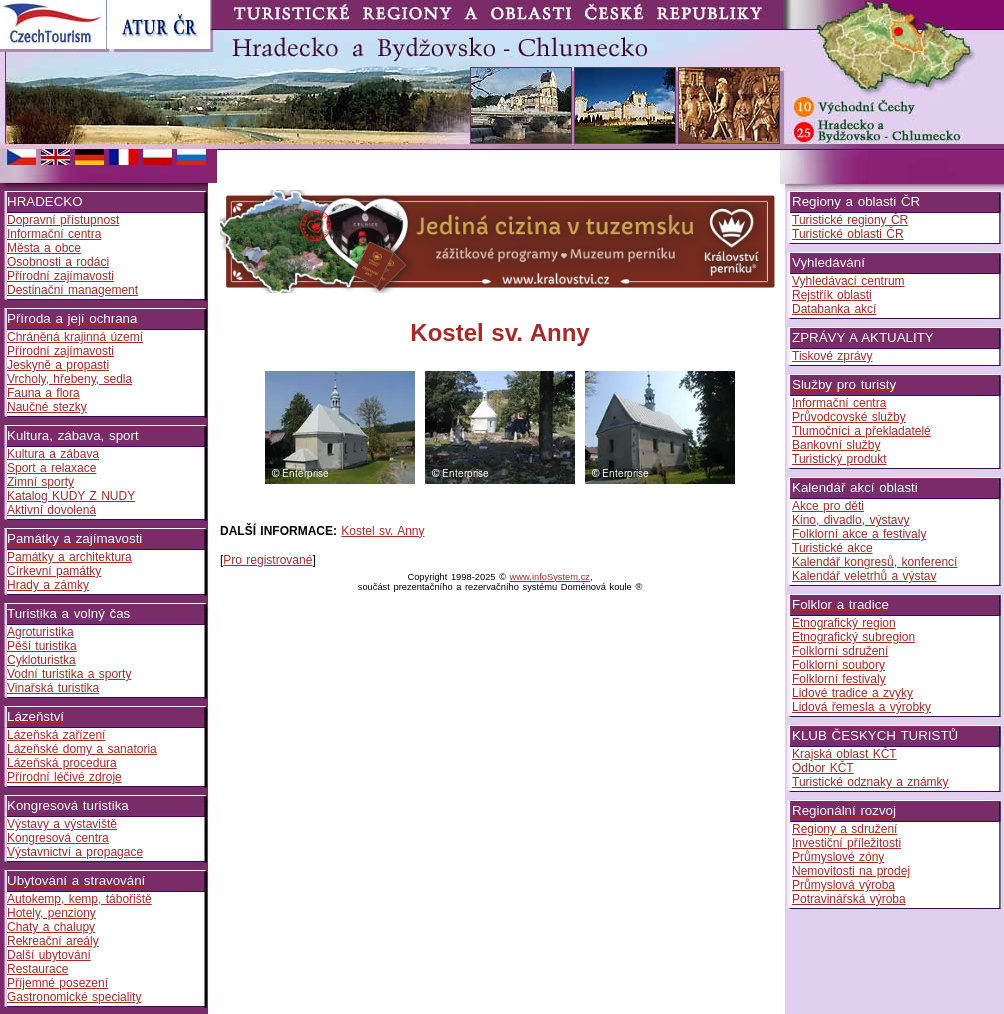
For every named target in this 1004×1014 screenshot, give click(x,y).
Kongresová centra (58, 838)
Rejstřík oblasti (832, 295)
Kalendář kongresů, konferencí (874, 562)
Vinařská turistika (53, 688)
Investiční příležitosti (846, 843)
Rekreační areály (53, 941)
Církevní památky (54, 571)
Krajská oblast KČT (844, 754)
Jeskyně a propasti (58, 365)
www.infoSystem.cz (550, 577)
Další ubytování (49, 955)
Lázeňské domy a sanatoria (82, 749)
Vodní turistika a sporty (69, 674)
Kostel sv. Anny (382, 531)
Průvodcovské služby (849, 417)
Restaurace (37, 969)
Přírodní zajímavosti (60, 276)
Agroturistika (40, 632)
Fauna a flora (43, 393)
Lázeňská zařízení (56, 735)
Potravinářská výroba (849, 899)
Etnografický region (844, 623)
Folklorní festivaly (839, 679)
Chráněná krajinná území (75, 337)
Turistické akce (832, 548)
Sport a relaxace (51, 468)
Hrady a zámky (48, 585)
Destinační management (72, 290)
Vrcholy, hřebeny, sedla (69, 379)
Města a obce (44, 248)
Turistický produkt (839, 459)
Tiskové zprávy (832, 356)
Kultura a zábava (53, 454)
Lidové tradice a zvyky (852, 693)
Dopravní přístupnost (63, 220)
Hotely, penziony (51, 913)
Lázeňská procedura (62, 763)
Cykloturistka (41, 660)
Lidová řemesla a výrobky (861, 707)
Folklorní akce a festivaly (859, 534)
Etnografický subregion (853, 637)
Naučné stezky (47, 407)
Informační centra (54, 234)
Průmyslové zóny (838, 857)
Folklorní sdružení (840, 651)
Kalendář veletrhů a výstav (864, 576)
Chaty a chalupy (51, 927)
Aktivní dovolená (51, 510)
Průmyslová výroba (843, 885)
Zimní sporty (40, 482)
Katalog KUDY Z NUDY (71, 496)
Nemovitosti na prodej (851, 871)
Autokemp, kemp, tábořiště (79, 899)
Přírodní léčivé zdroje (64, 777)
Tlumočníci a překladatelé (861, 431)
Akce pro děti (828, 506)
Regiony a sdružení (844, 829)
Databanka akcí (834, 309)
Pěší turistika (42, 646)
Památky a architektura (69, 557)
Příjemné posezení (57, 983)
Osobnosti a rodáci (58, 262)
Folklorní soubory (838, 665)
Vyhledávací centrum (848, 281)
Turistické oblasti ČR (848, 234)
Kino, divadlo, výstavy (850, 520)
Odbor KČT (823, 768)
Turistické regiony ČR (850, 220)
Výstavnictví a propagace (75, 852)
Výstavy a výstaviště (62, 824)
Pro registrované (267, 560)
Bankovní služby (836, 445)
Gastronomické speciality (74, 997)
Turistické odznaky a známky (870, 782)
